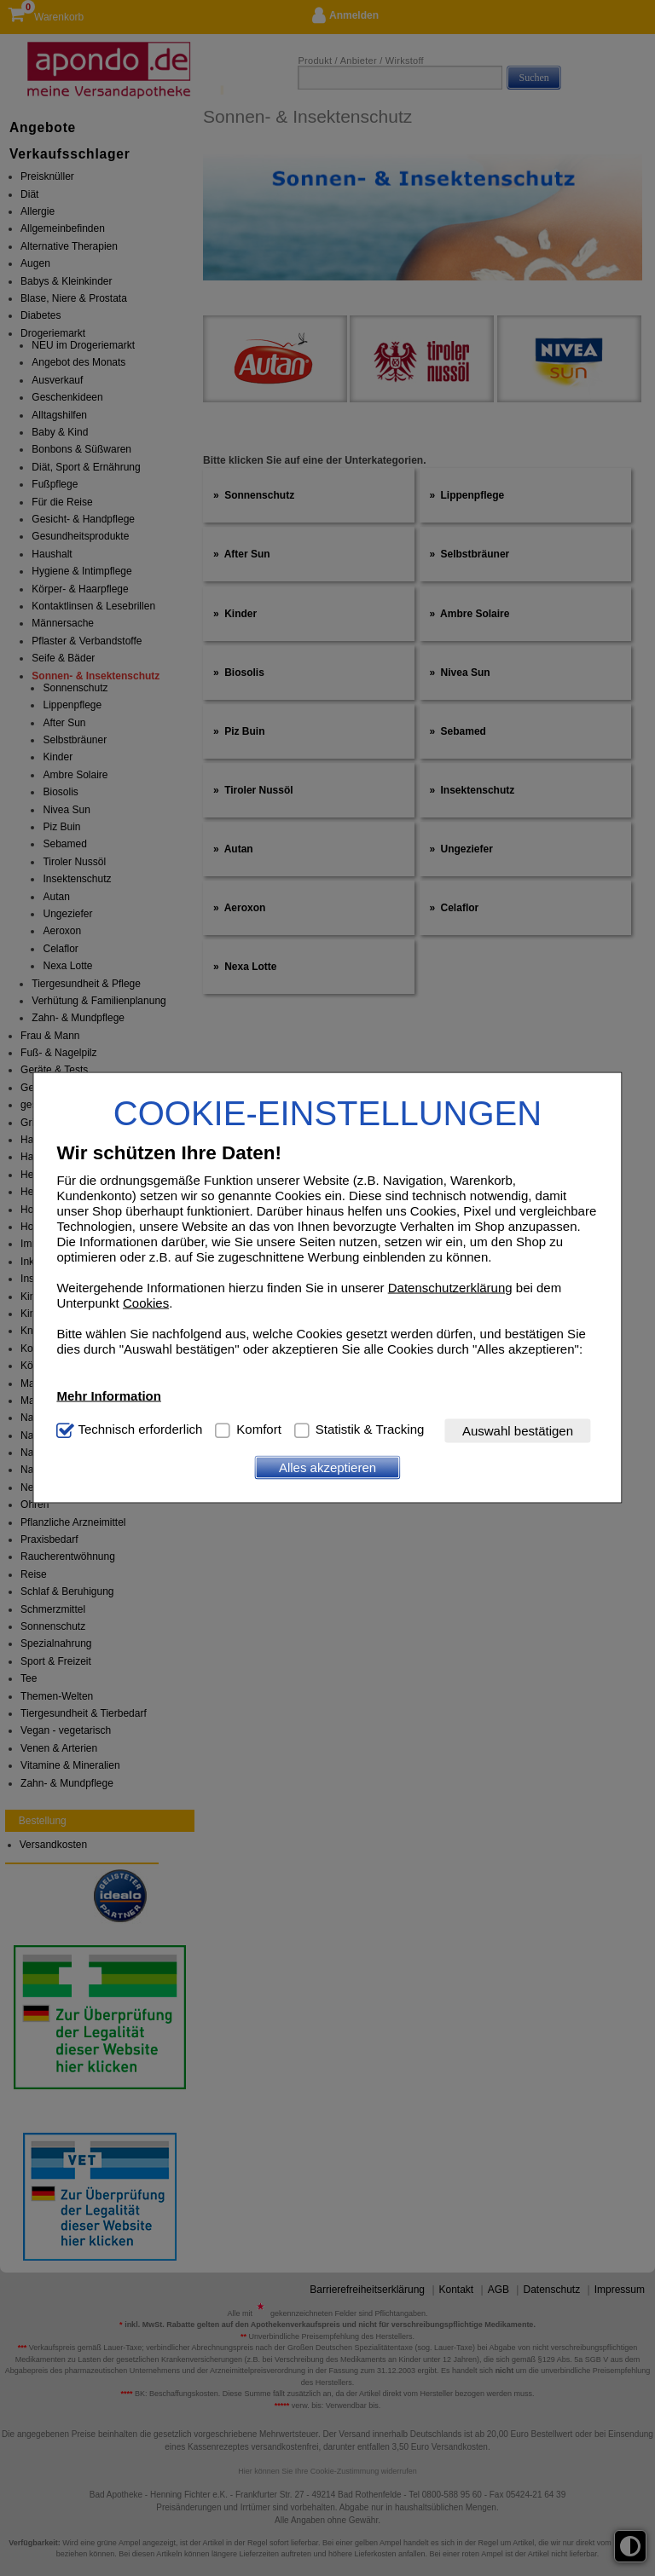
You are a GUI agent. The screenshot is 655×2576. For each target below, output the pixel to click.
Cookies (146, 1302)
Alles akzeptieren (327, 1467)
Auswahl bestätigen (517, 1431)
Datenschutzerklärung (450, 1286)
